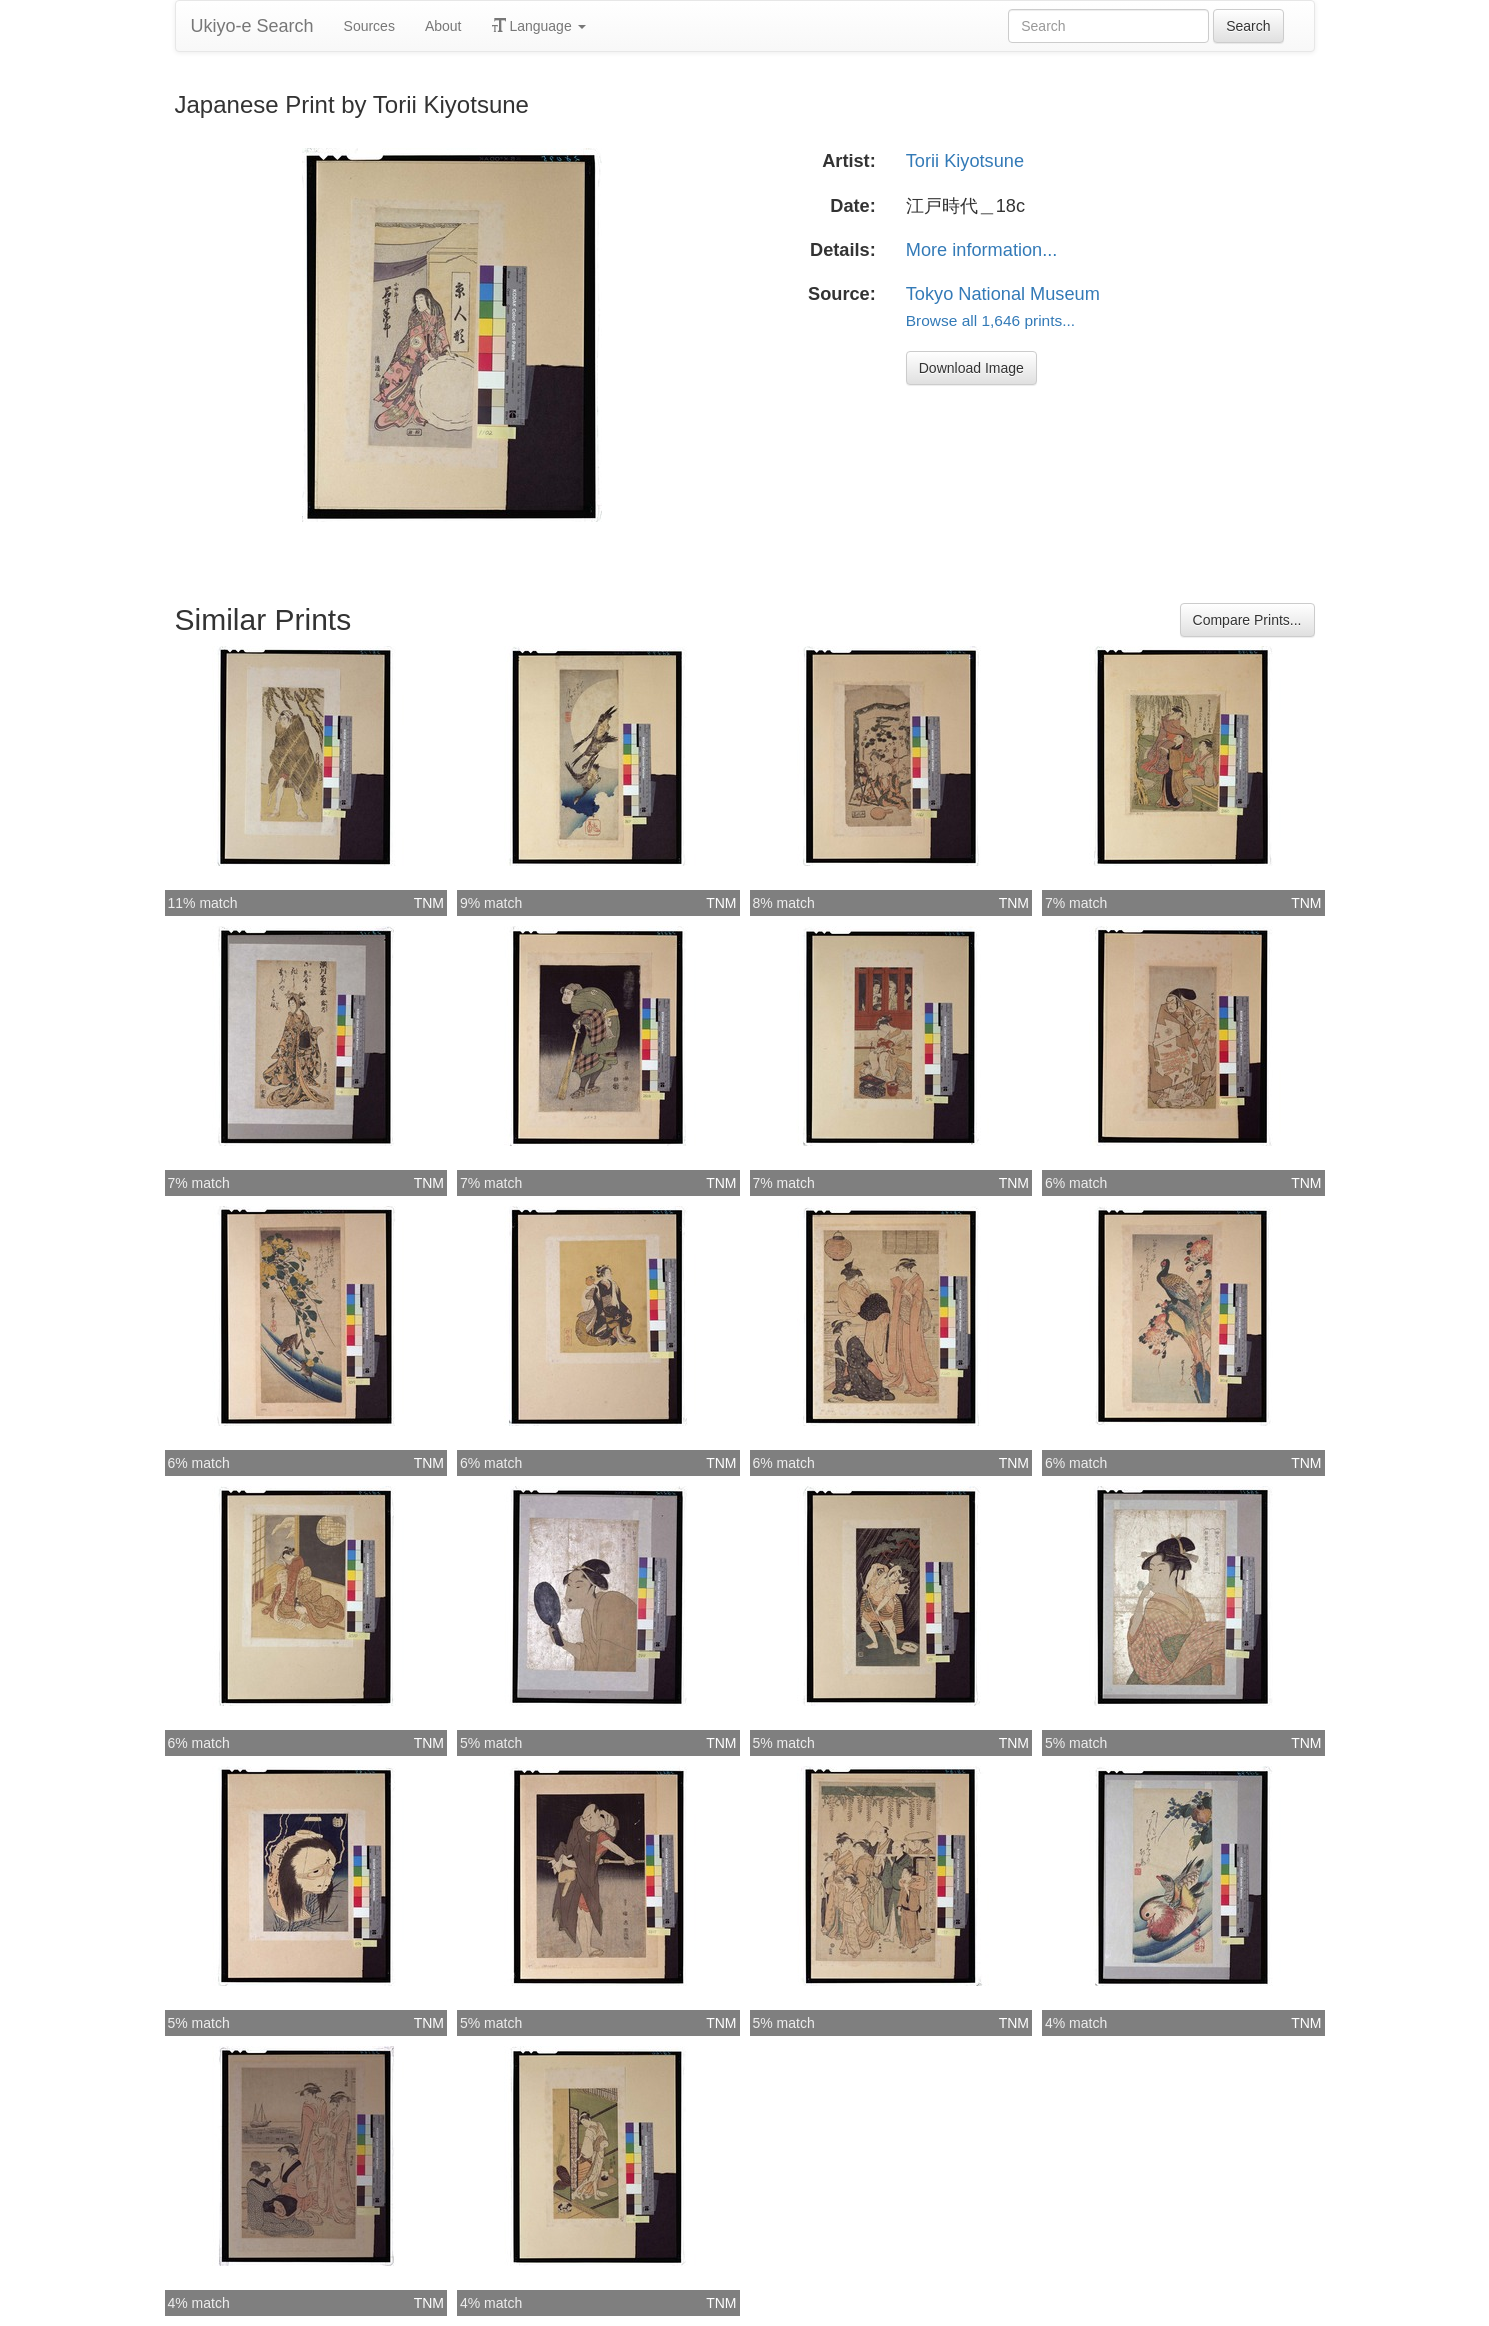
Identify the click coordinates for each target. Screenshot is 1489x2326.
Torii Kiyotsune (965, 161)
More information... (982, 250)
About (443, 26)
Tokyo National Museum (1003, 294)
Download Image (971, 368)
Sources (369, 26)
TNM (429, 903)
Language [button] (539, 26)
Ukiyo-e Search (252, 26)
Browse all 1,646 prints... (990, 320)
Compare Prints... (1247, 620)
